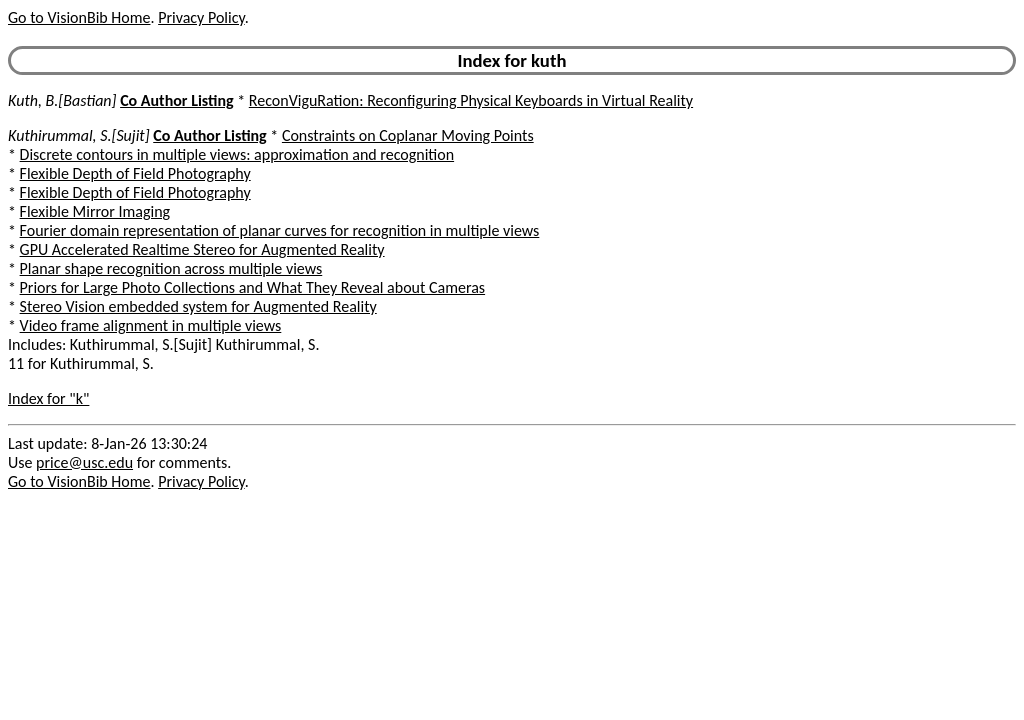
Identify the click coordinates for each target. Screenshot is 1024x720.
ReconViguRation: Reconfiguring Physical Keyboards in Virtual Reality (471, 100)
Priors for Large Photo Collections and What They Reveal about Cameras (253, 287)
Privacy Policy (201, 17)
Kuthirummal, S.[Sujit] (79, 135)
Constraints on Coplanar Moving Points (408, 135)
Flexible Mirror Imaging (95, 211)
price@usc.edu (84, 462)
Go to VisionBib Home (79, 17)
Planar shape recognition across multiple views (171, 268)
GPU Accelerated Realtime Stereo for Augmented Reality (202, 249)
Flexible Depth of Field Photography (135, 173)
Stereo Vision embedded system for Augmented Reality (198, 306)
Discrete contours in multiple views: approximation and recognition (237, 154)
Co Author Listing (176, 100)
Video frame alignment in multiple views (151, 325)
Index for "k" (48, 398)
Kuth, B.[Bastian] (62, 100)
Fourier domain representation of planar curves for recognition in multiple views (280, 230)
